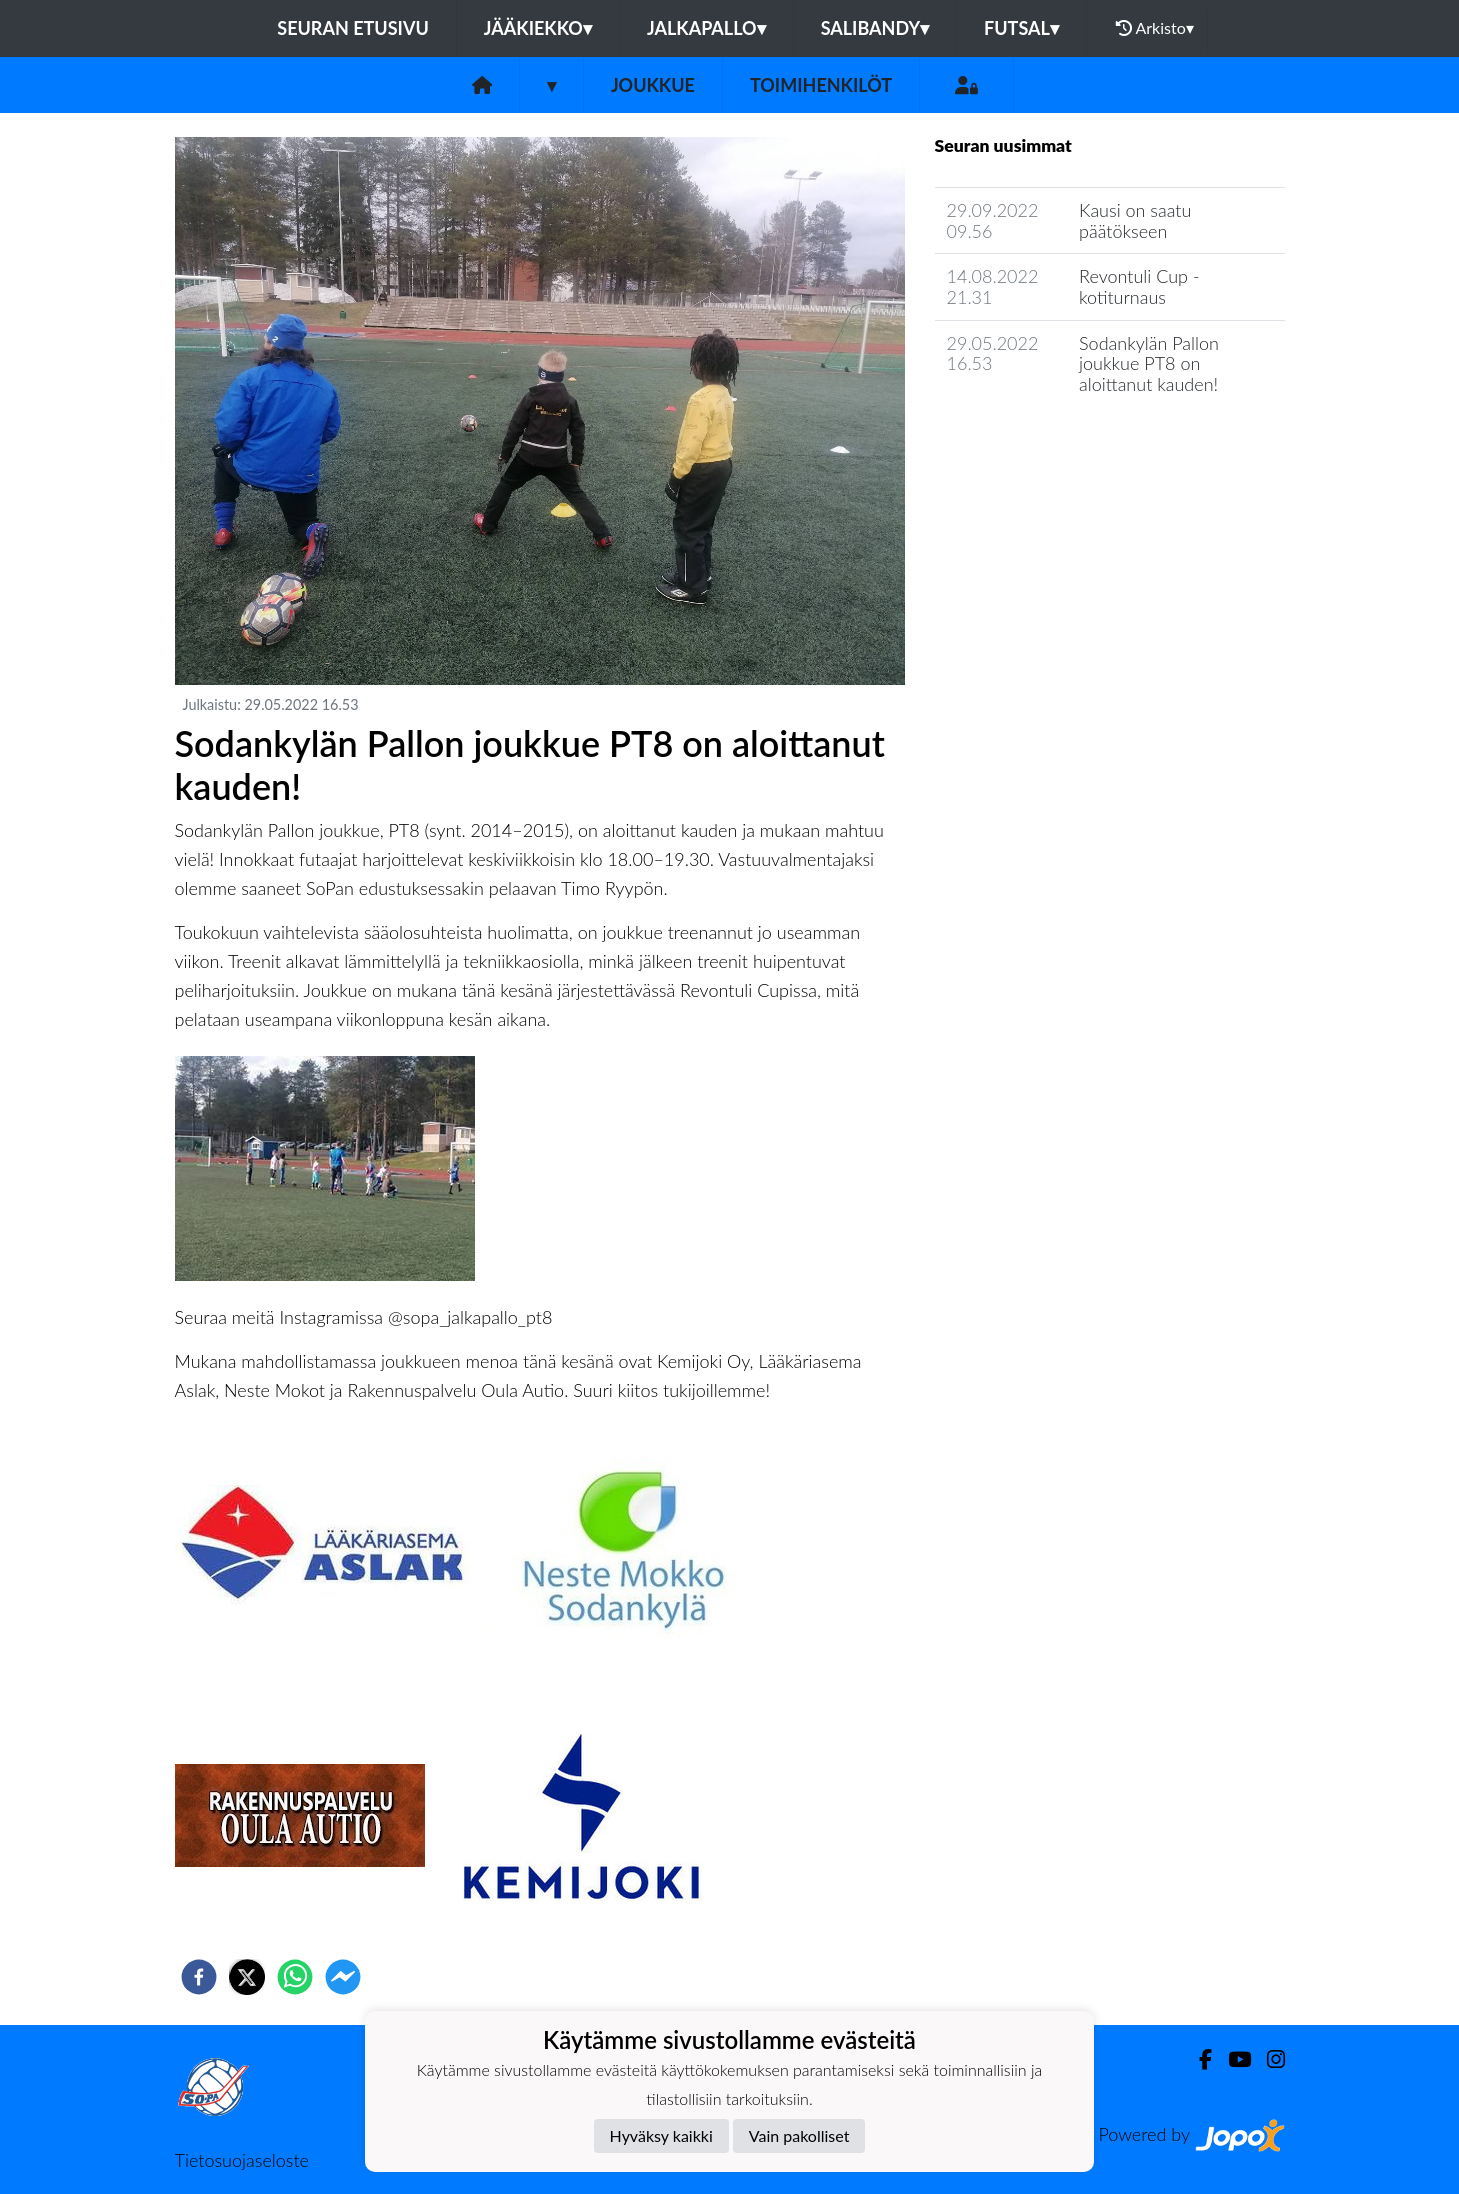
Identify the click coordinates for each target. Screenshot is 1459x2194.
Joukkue (653, 85)
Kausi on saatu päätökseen (1135, 220)
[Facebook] (1197, 2059)
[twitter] (247, 1977)
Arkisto (1155, 28)
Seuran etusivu (353, 28)
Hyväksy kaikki (661, 2135)
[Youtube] (1231, 2059)
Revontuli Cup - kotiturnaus (1139, 286)
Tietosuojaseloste (242, 2160)
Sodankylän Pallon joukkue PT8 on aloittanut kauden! (1149, 363)
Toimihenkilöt (821, 85)
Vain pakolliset (799, 2135)
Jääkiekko (538, 28)
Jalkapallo (706, 28)
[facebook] (199, 1977)
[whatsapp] (295, 1977)
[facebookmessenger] (343, 1977)
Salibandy (875, 28)
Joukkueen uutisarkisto (1037, 441)
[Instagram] (1268, 2059)
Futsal (1021, 28)
